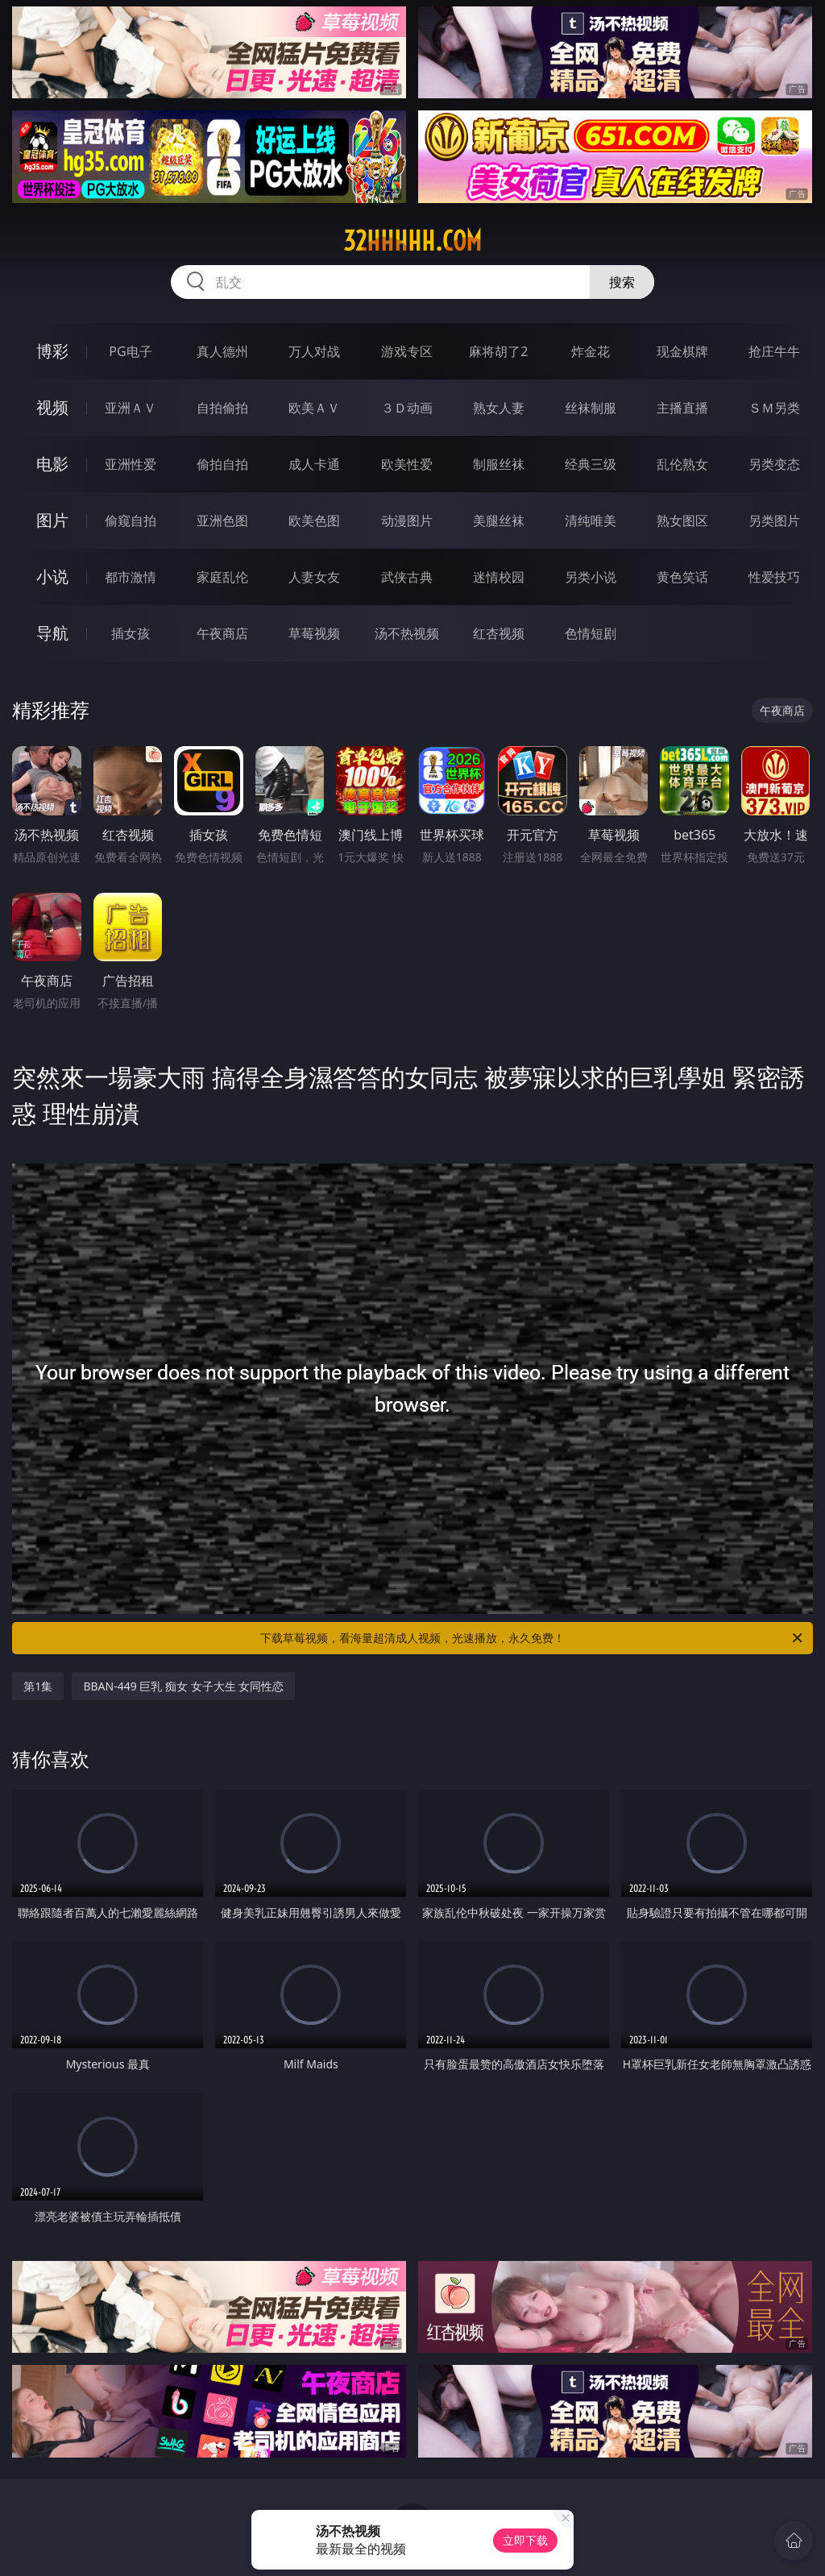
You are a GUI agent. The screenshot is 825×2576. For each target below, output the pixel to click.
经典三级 (590, 464)
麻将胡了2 (498, 351)
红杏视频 (498, 633)
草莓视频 (314, 633)
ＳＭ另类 (774, 408)
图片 (52, 520)
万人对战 (314, 351)
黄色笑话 (682, 577)
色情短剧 (590, 633)
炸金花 (590, 351)
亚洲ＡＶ (130, 408)
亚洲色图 (222, 520)
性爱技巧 (774, 577)
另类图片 (774, 520)
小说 (52, 576)
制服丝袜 (498, 464)
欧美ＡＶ (314, 408)
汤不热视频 (407, 633)
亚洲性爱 (130, 464)
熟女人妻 (498, 408)
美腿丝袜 (498, 520)
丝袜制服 (590, 408)
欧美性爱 (407, 464)
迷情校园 (498, 577)
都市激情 (130, 577)
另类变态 (774, 464)
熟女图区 (682, 520)
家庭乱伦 (222, 577)
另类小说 (590, 577)
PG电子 (130, 351)
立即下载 (525, 2540)
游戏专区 (407, 351)
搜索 (622, 282)
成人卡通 (314, 464)
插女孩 (130, 633)
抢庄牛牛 (774, 351)
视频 (52, 407)
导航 (52, 633)
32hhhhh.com (412, 241)
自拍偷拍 (222, 408)
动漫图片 (407, 520)
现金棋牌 (682, 351)
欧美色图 (314, 520)
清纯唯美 (590, 520)
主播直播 (682, 408)
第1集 (37, 1686)
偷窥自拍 (130, 520)
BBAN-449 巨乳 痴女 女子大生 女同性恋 (183, 1686)
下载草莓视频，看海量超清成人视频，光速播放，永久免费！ (532, 1638)
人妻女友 (314, 577)
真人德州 (222, 351)
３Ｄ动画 (407, 408)
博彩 (52, 351)
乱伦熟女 (682, 464)
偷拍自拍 (222, 464)
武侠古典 (407, 577)
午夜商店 (222, 633)
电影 (52, 464)
